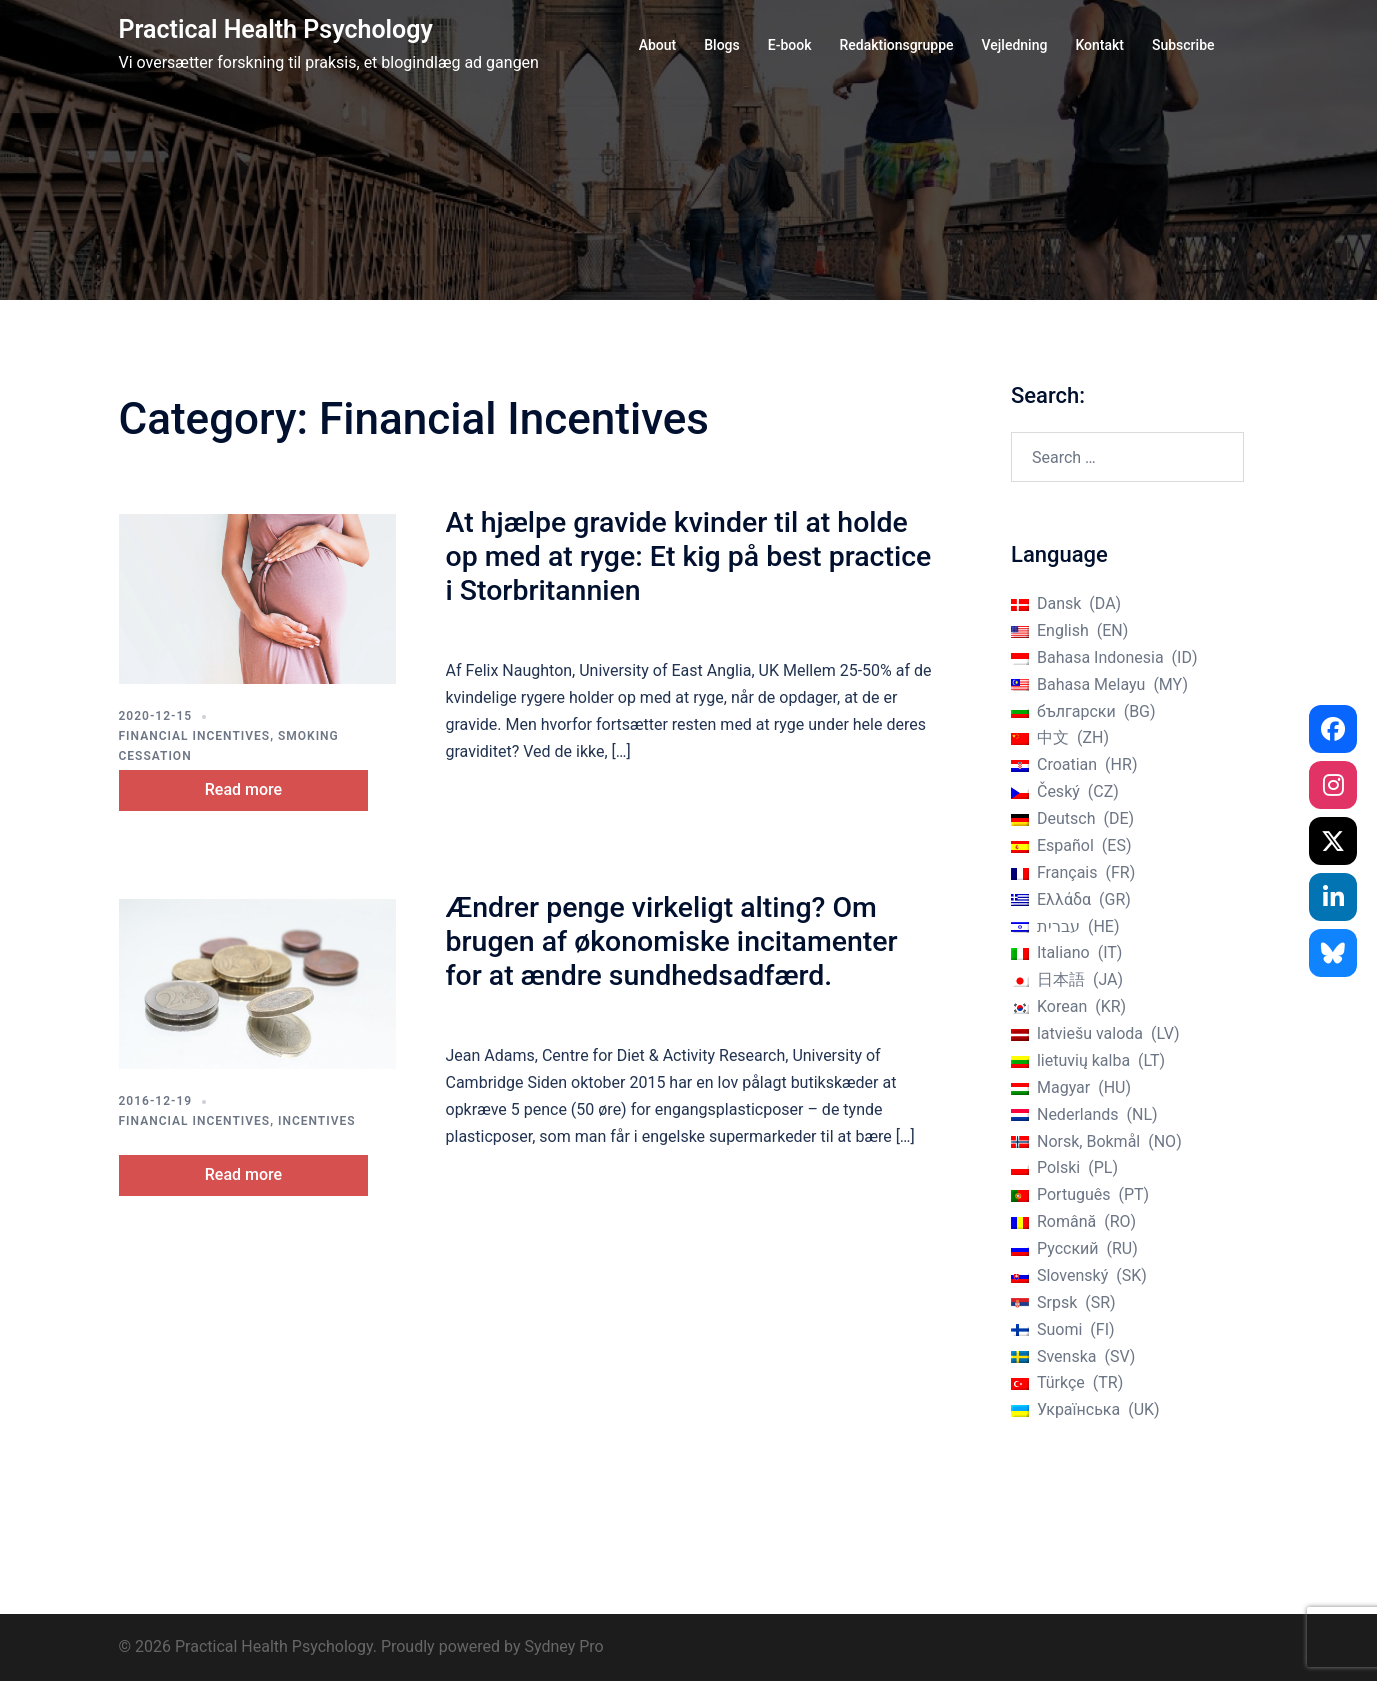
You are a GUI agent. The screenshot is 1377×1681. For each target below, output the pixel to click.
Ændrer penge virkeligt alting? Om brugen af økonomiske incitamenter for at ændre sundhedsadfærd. (689, 939)
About (658, 45)
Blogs (722, 45)
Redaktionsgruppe (896, 45)
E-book (790, 45)
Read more (260, 787)
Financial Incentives (195, 736)
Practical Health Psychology (276, 29)
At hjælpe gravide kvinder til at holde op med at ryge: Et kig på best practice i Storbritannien (685, 556)
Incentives (317, 1119)
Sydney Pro (563, 1646)
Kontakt (1099, 45)
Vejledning (1015, 45)
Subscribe (1183, 45)
